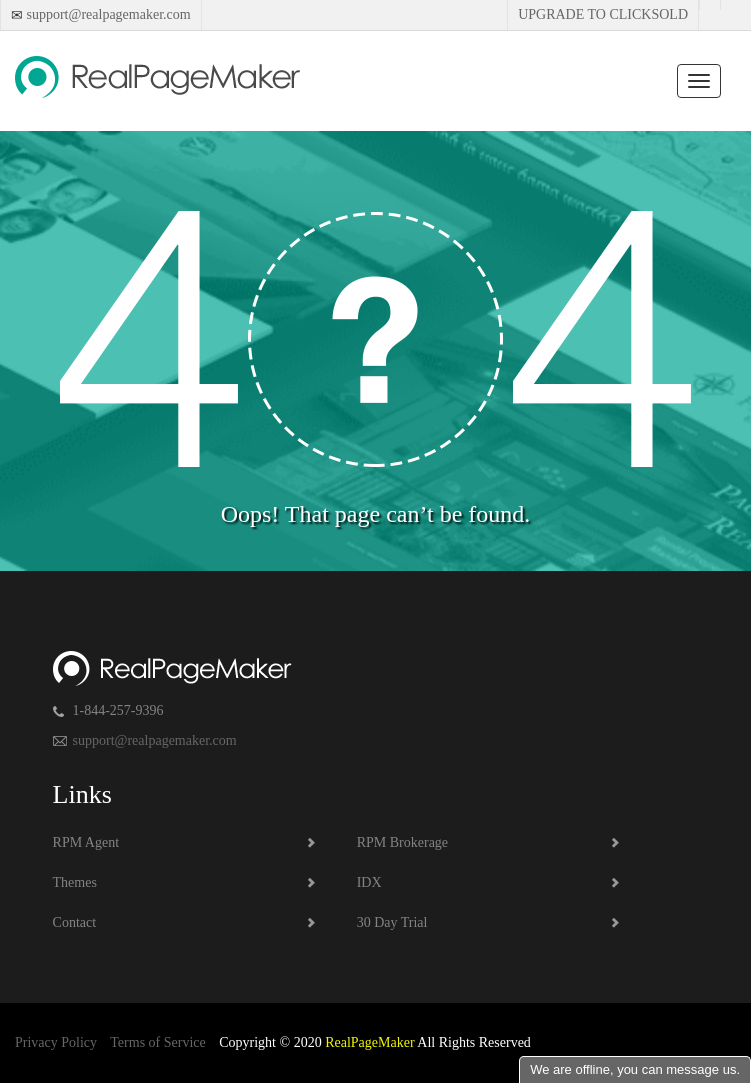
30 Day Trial (392, 922)
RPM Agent (86, 842)
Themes (75, 882)
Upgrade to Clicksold (603, 14)
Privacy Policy (56, 1042)
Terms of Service (157, 1042)
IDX (369, 882)
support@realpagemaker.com (107, 14)
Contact (75, 922)
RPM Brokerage (402, 842)
